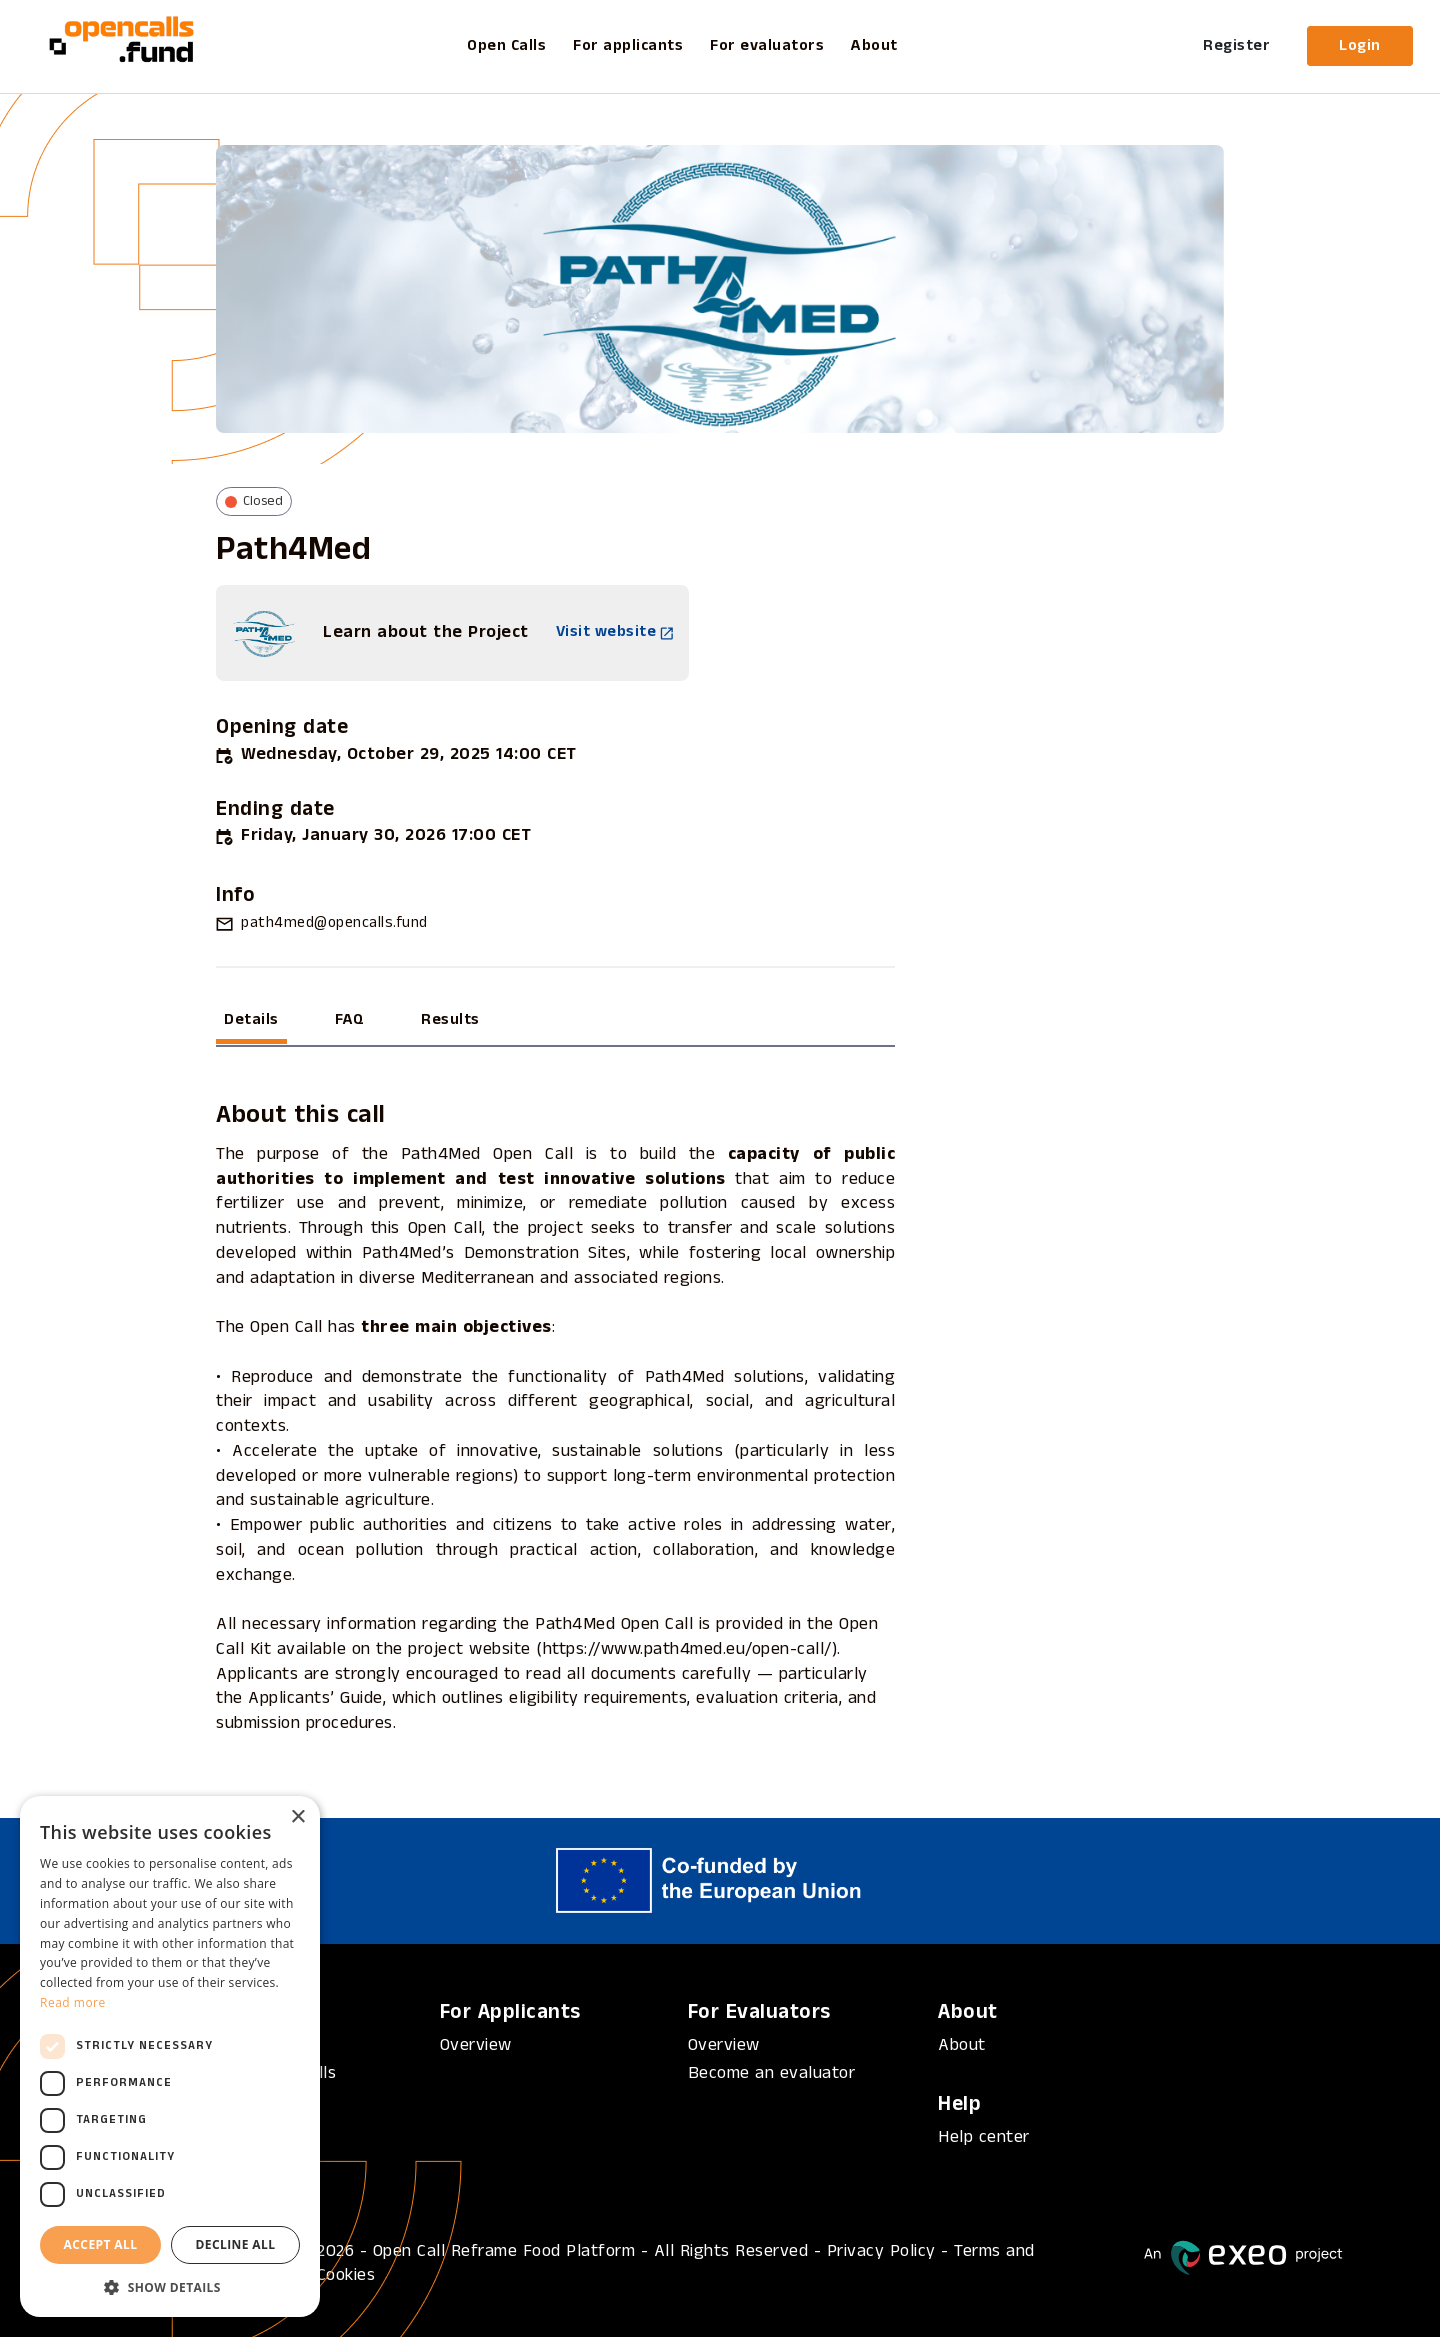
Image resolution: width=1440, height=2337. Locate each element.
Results (450, 1020)
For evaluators (767, 46)
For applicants (628, 46)
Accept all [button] (101, 2244)
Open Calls (506, 46)
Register (1236, 46)
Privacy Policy (881, 2251)
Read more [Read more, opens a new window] (73, 2002)
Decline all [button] (236, 2244)
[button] (170, 2287)
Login (1360, 46)
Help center (984, 2137)
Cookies (346, 2275)
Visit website (615, 632)
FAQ (350, 1020)
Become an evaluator (772, 2073)
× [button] (297, 1817)
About (874, 46)
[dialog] (170, 2056)
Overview (476, 2045)
